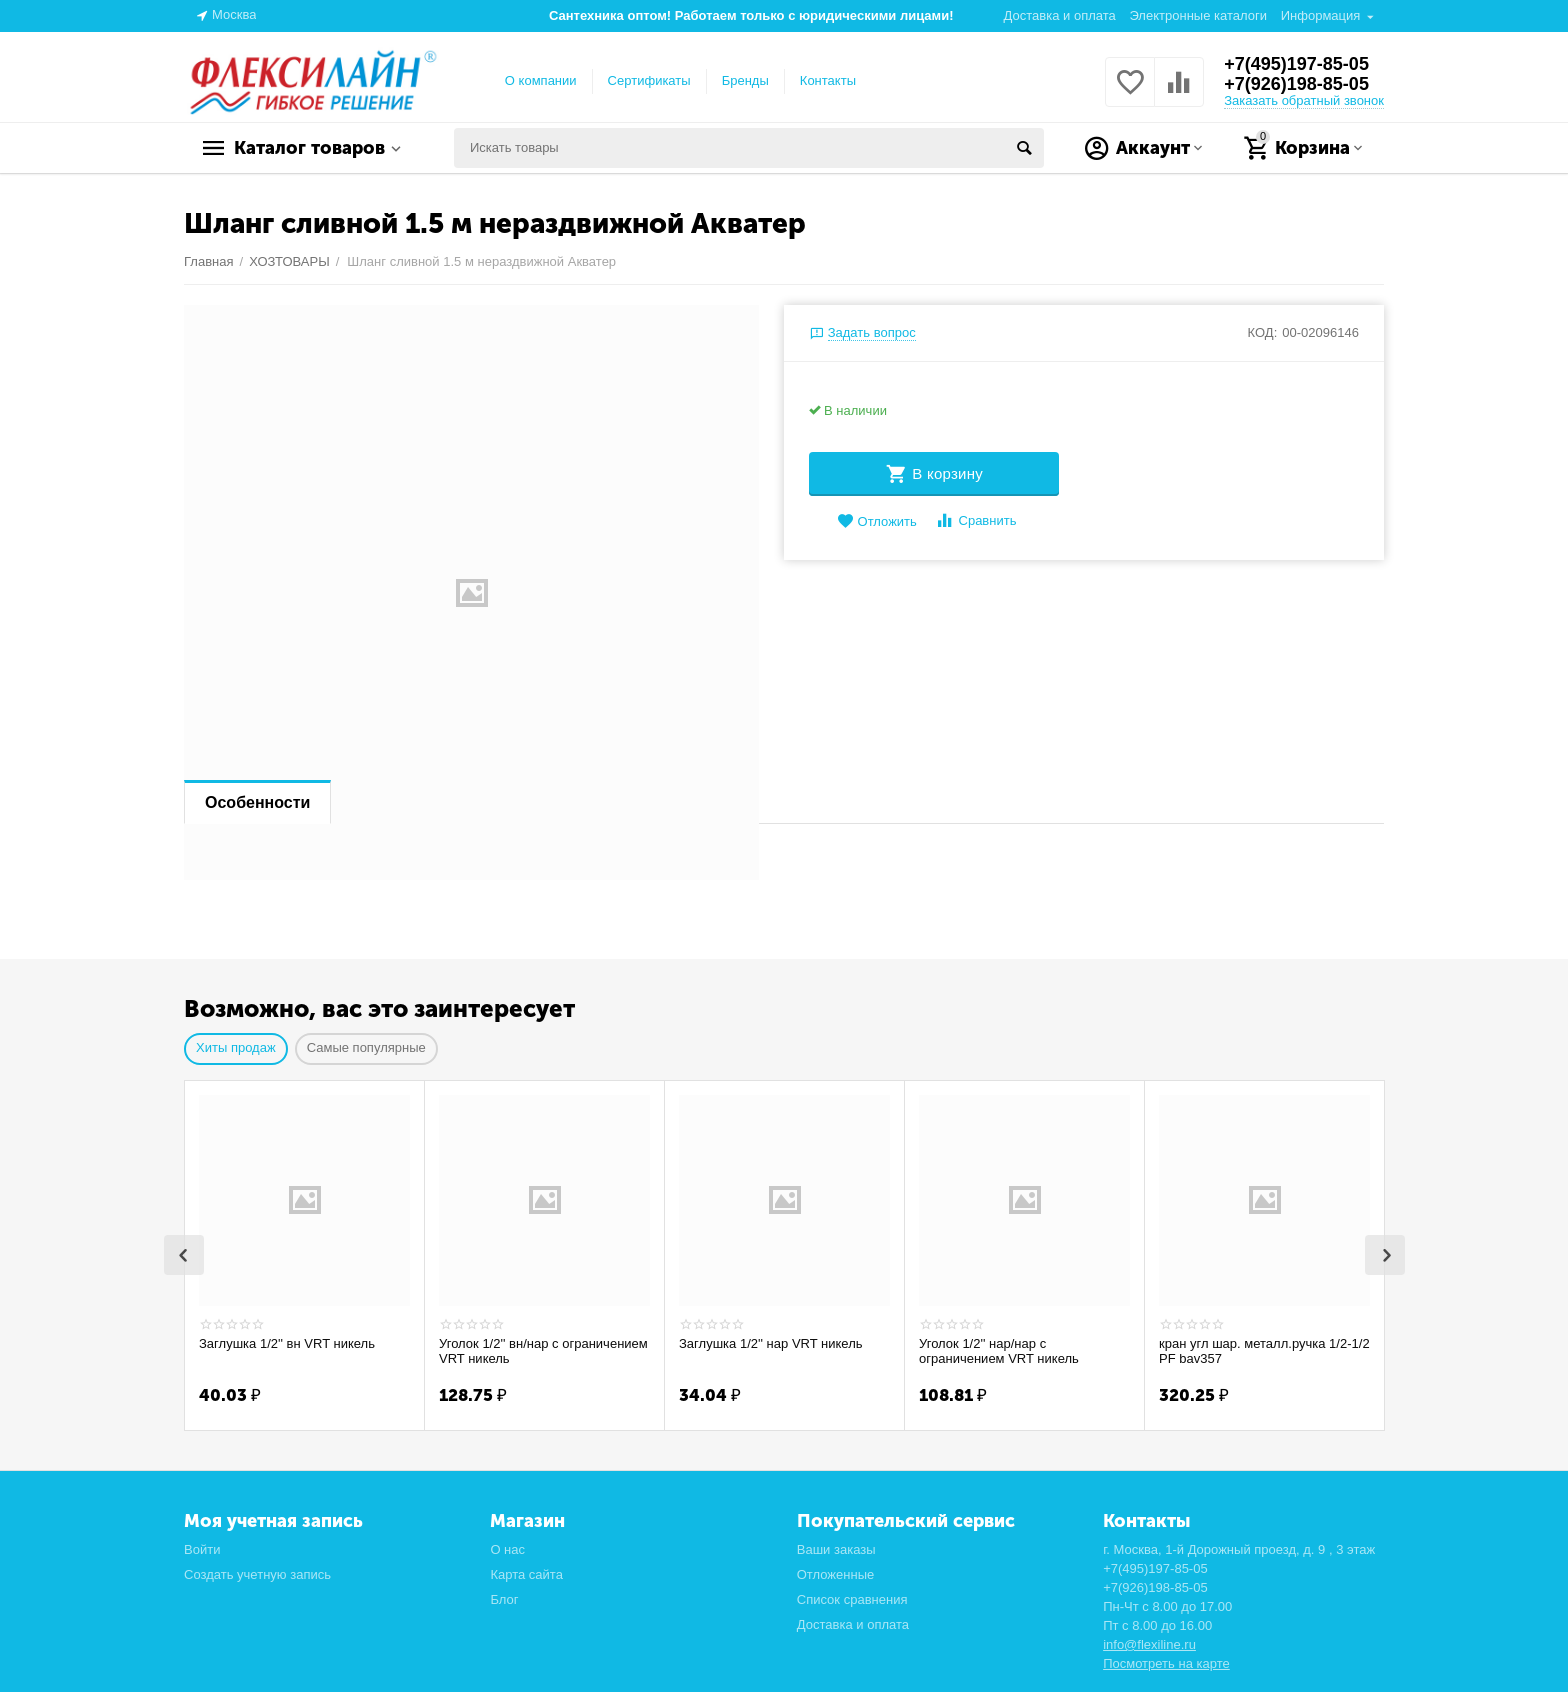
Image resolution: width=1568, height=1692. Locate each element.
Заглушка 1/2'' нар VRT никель (771, 1343)
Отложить (877, 521)
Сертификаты (649, 80)
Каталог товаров (309, 148)
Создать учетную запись (257, 1572)
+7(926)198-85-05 (1296, 84)
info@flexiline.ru (1149, 1642)
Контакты (828, 80)
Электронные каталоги (1198, 15)
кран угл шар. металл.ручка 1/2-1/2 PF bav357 (1264, 1351)
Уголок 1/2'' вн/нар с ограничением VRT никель (543, 1351)
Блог (504, 1597)
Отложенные (836, 1572)
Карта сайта (526, 1572)
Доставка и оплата (1060, 15)
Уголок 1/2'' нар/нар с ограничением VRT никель (999, 1351)
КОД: (1263, 332)
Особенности (257, 802)
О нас (507, 1547)
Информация (1321, 15)
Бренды (745, 80)
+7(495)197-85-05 (1296, 64)
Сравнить (975, 520)
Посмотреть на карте (1166, 1661)
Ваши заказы (836, 1547)
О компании (541, 80)
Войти (202, 1547)
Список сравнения (852, 1597)
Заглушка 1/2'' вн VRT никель (287, 1343)
